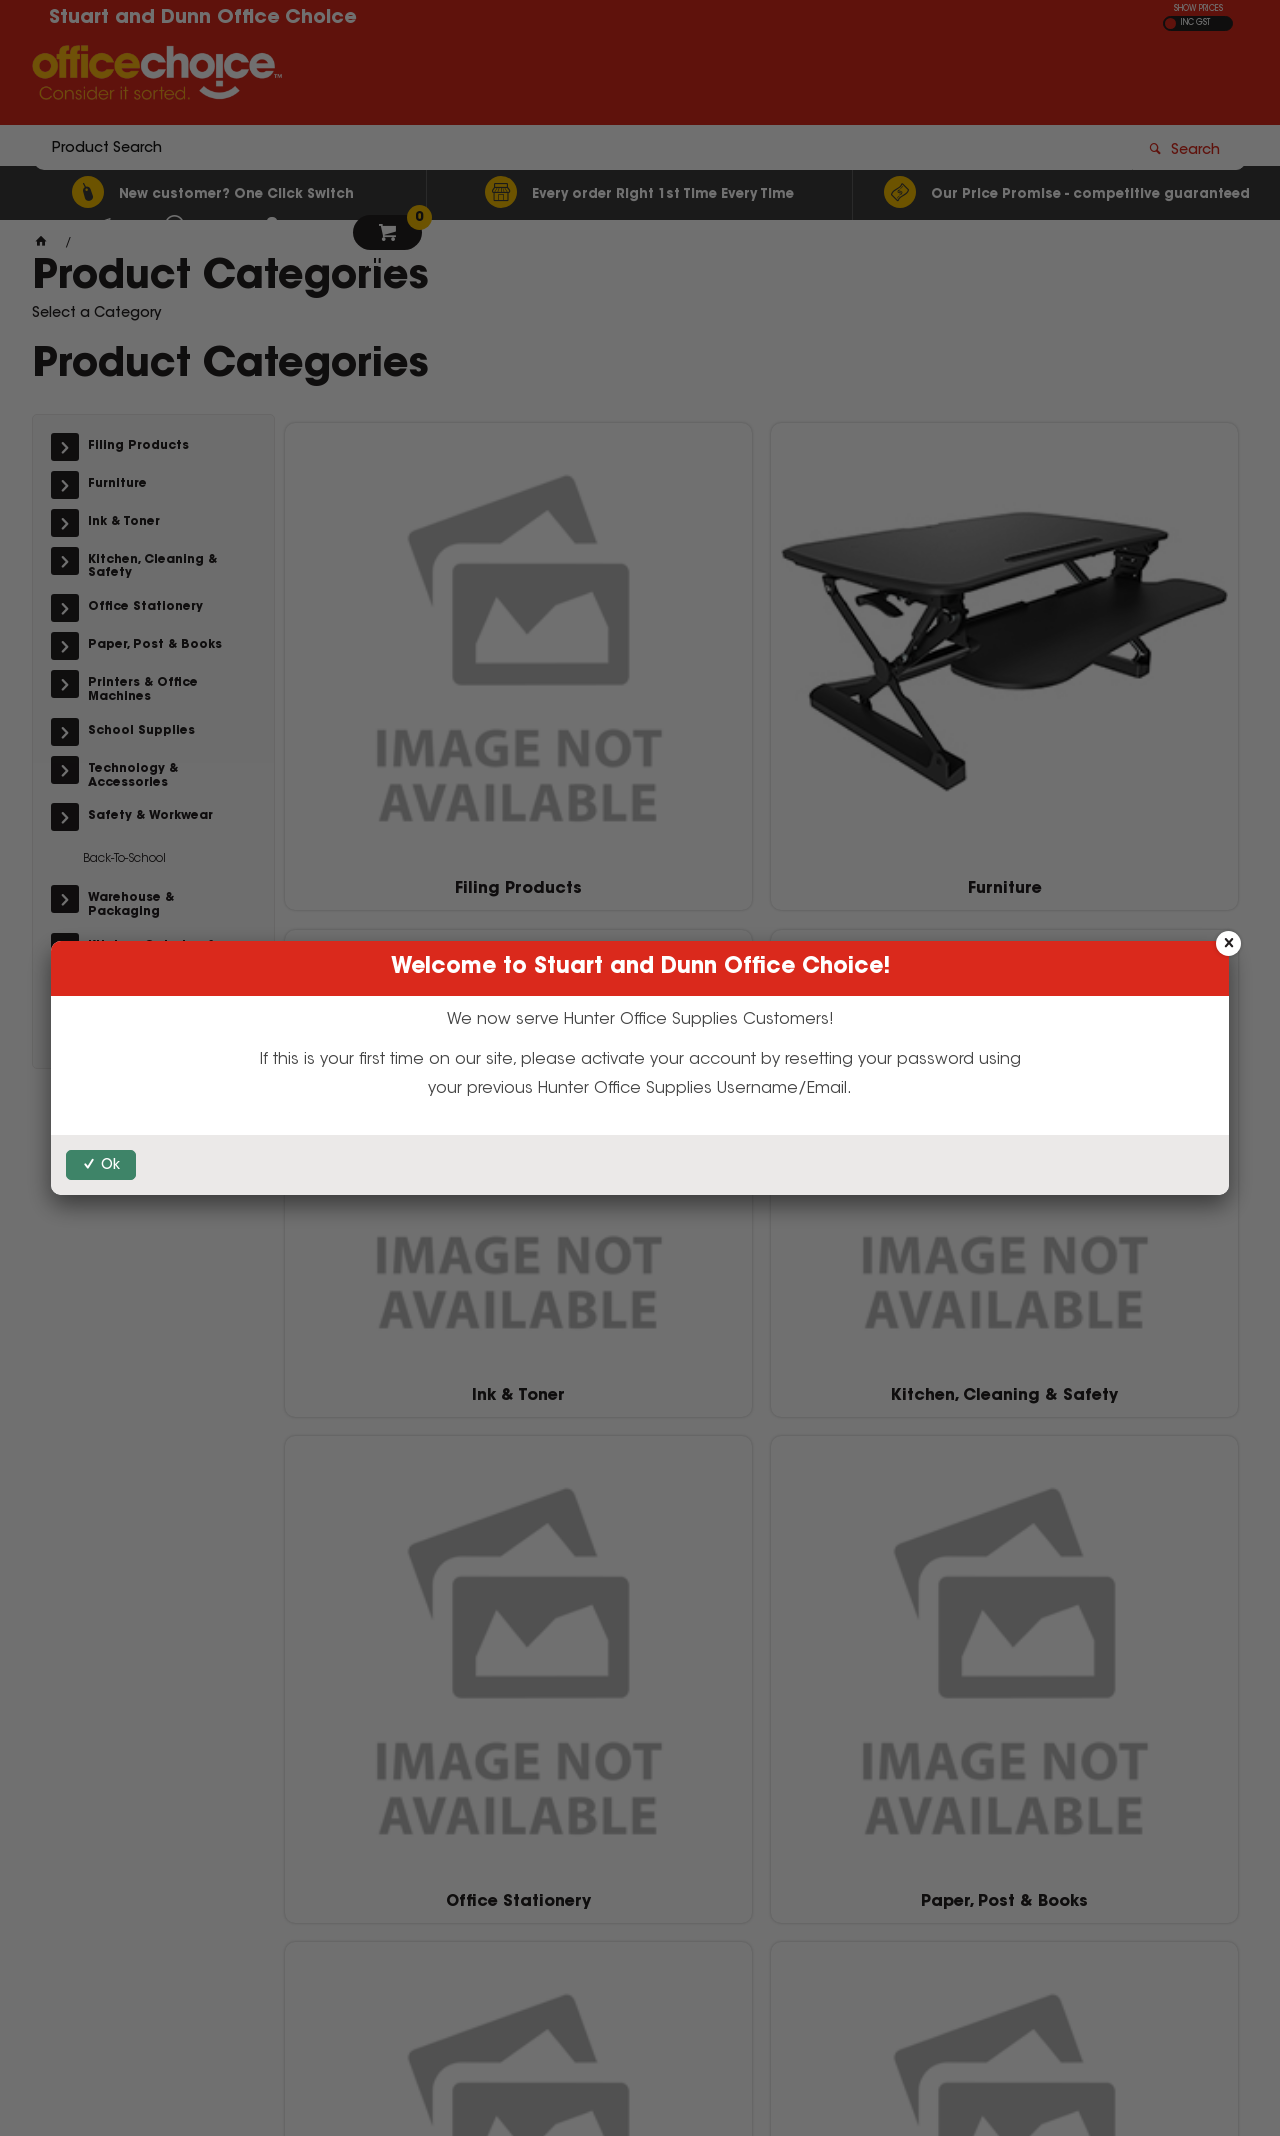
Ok (110, 1166)
